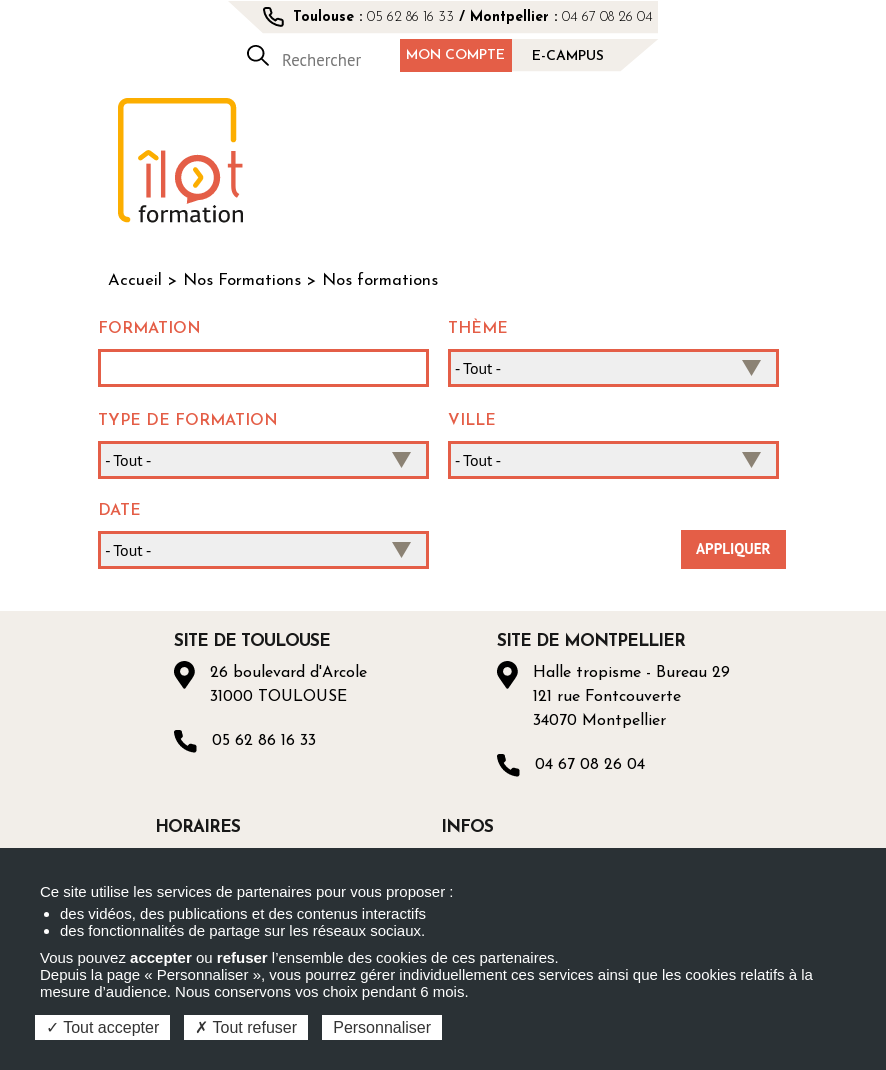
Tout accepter (102, 1027)
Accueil (135, 281)
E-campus (568, 56)
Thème (478, 329)
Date (119, 511)
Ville (472, 421)
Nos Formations (242, 281)
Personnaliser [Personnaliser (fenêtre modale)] (382, 1027)
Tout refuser (246, 1027)
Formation (149, 329)
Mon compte (455, 55)
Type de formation (188, 421)
